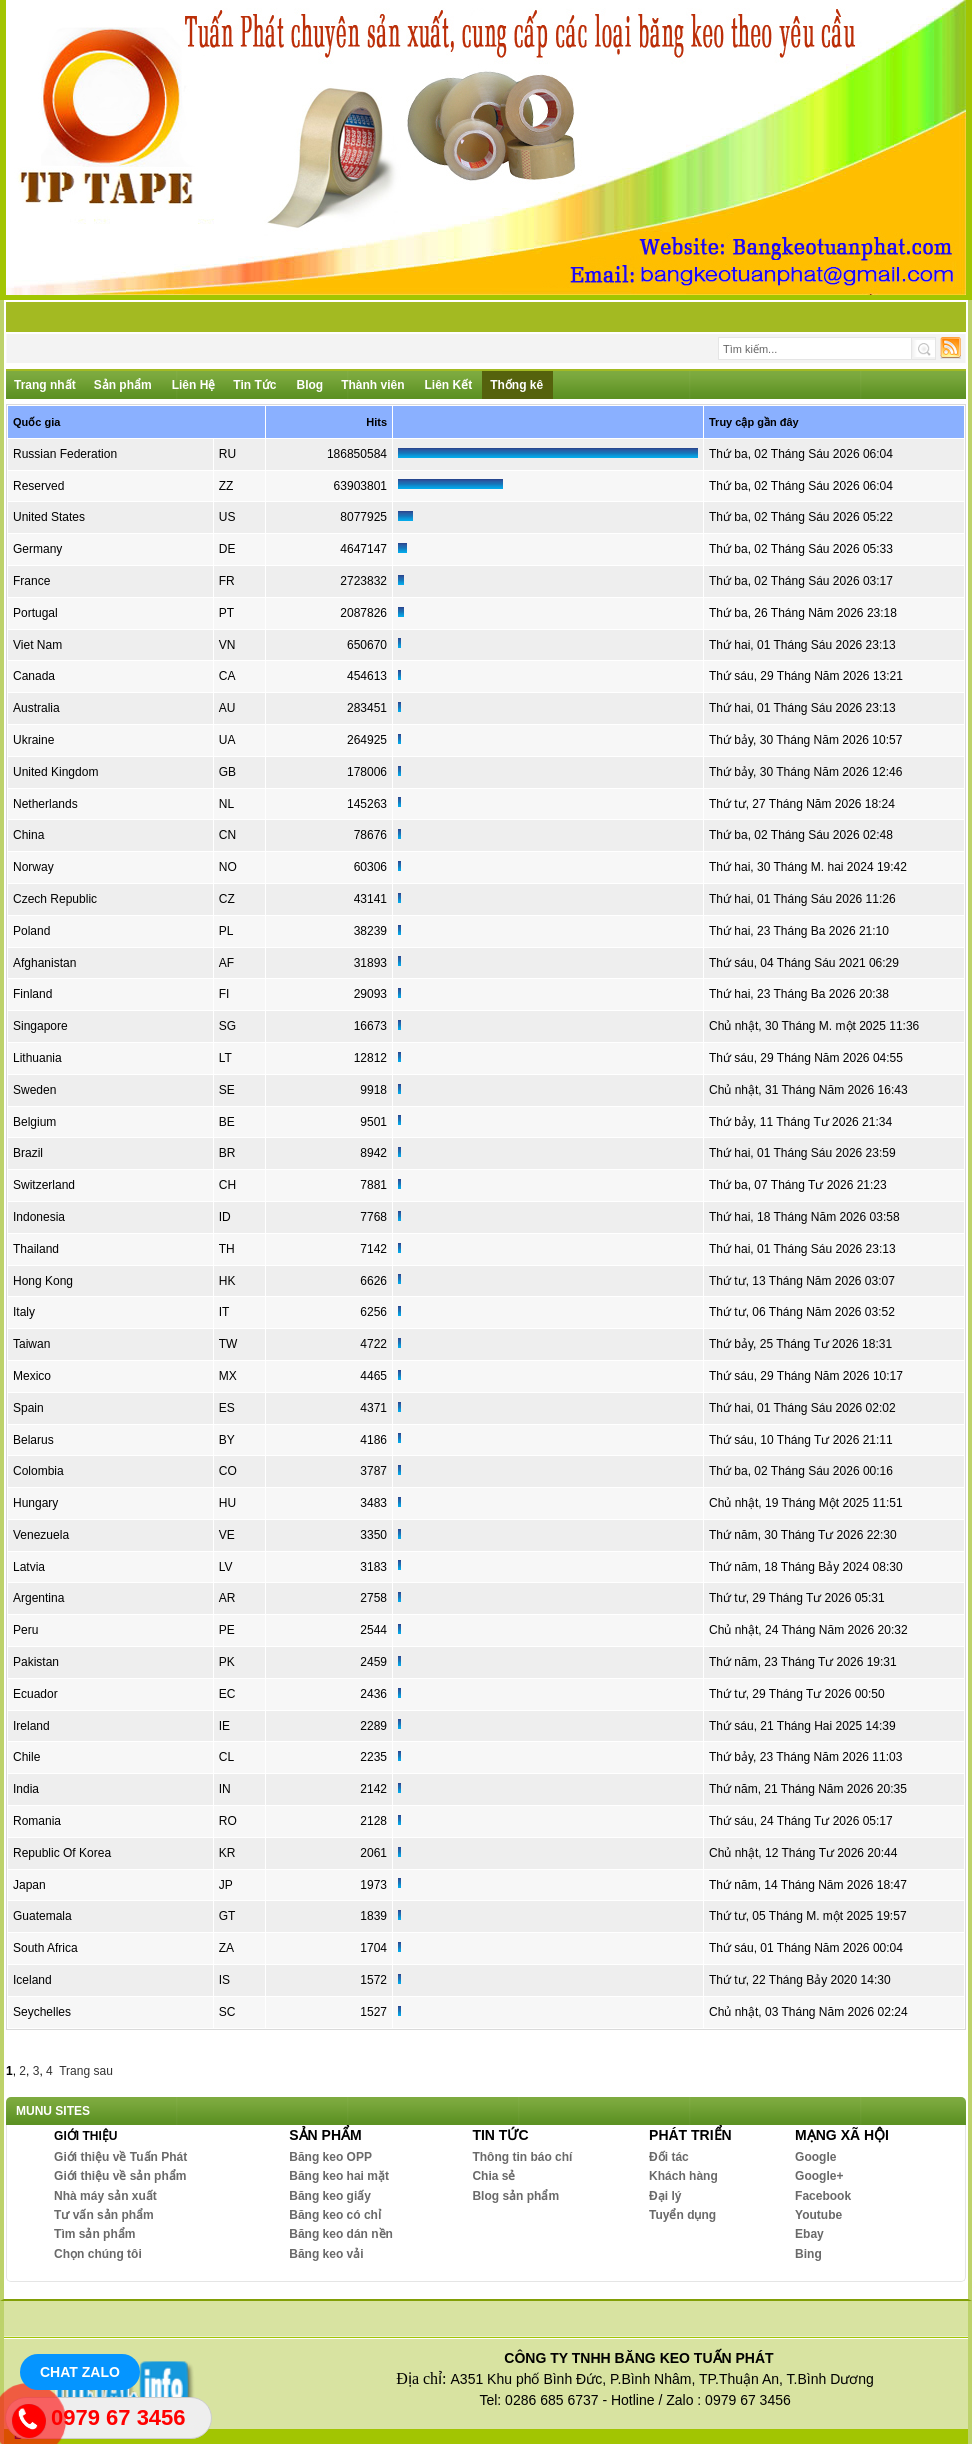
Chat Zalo (80, 2372)
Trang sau (86, 2071)
